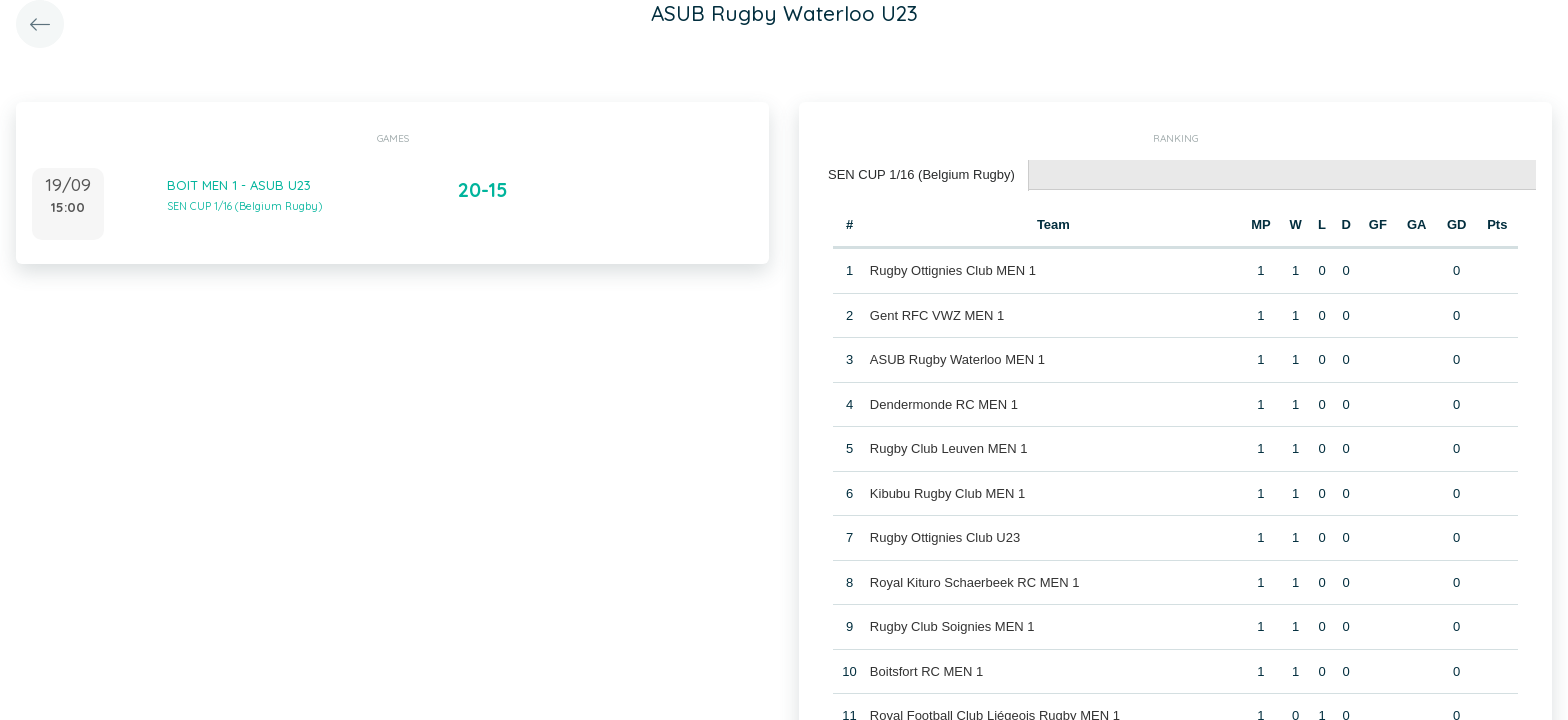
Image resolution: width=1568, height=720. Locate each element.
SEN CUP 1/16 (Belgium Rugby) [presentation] (921, 174)
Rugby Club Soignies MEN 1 (952, 626)
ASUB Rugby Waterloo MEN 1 (957, 359)
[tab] (922, 175)
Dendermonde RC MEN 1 (944, 404)
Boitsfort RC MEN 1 (926, 671)
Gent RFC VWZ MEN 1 (937, 315)
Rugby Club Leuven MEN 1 (949, 448)
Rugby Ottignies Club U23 (945, 537)
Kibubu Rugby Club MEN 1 (947, 493)
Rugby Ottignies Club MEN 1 (953, 270)
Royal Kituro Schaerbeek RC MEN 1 (975, 582)
